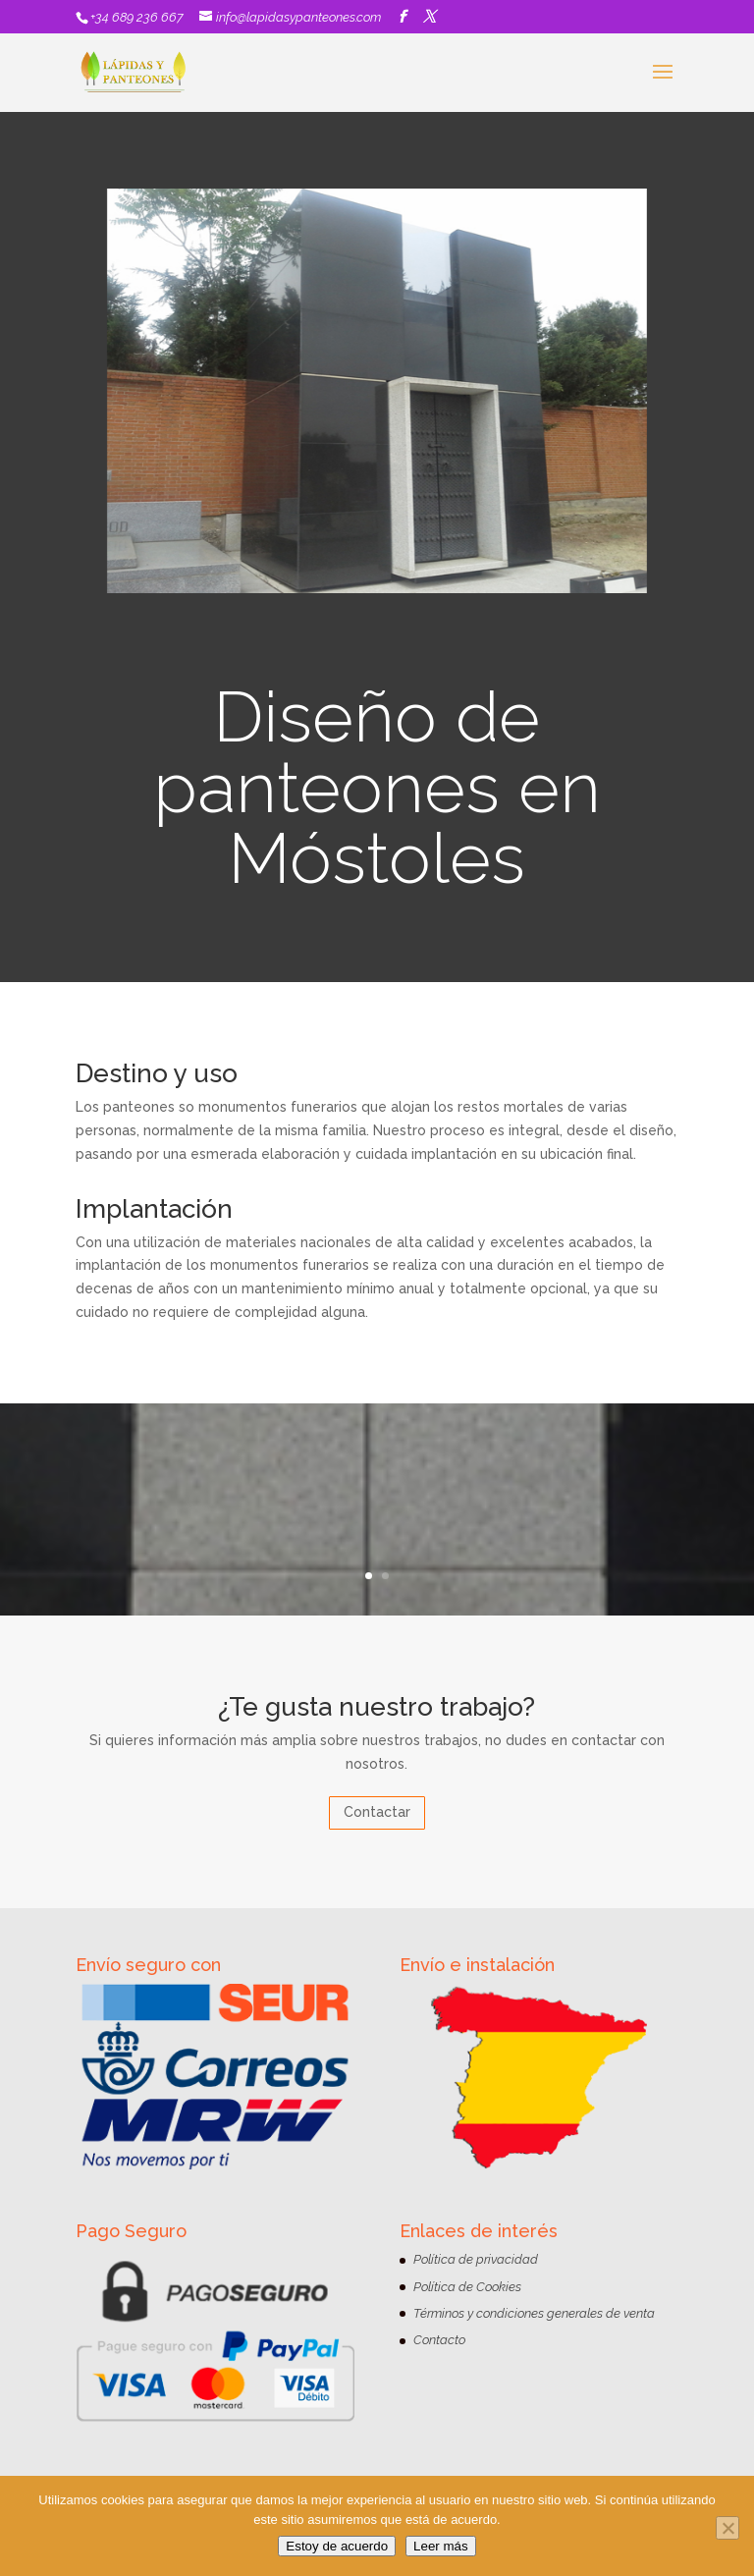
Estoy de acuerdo (337, 2546)
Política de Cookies (467, 2286)
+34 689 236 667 (137, 17)
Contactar (377, 1812)
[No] (727, 2528)
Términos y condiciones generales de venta (534, 2313)
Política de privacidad (475, 2259)
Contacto (439, 2339)
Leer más (440, 2546)
